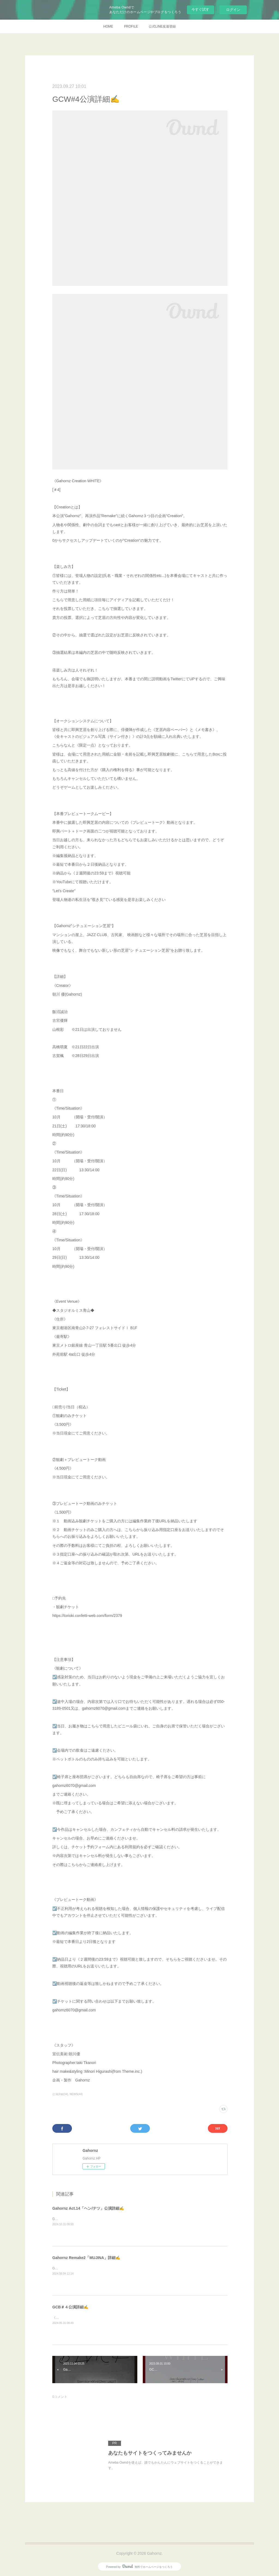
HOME (108, 26)
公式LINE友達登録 (162, 26)
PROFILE (131, 26)
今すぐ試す (200, 9)
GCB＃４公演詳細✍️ (70, 2307)
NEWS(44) (76, 2094)
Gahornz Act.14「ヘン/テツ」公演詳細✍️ (88, 2208)
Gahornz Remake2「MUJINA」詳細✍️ (86, 2258)
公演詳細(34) (60, 2094)
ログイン (233, 10)
